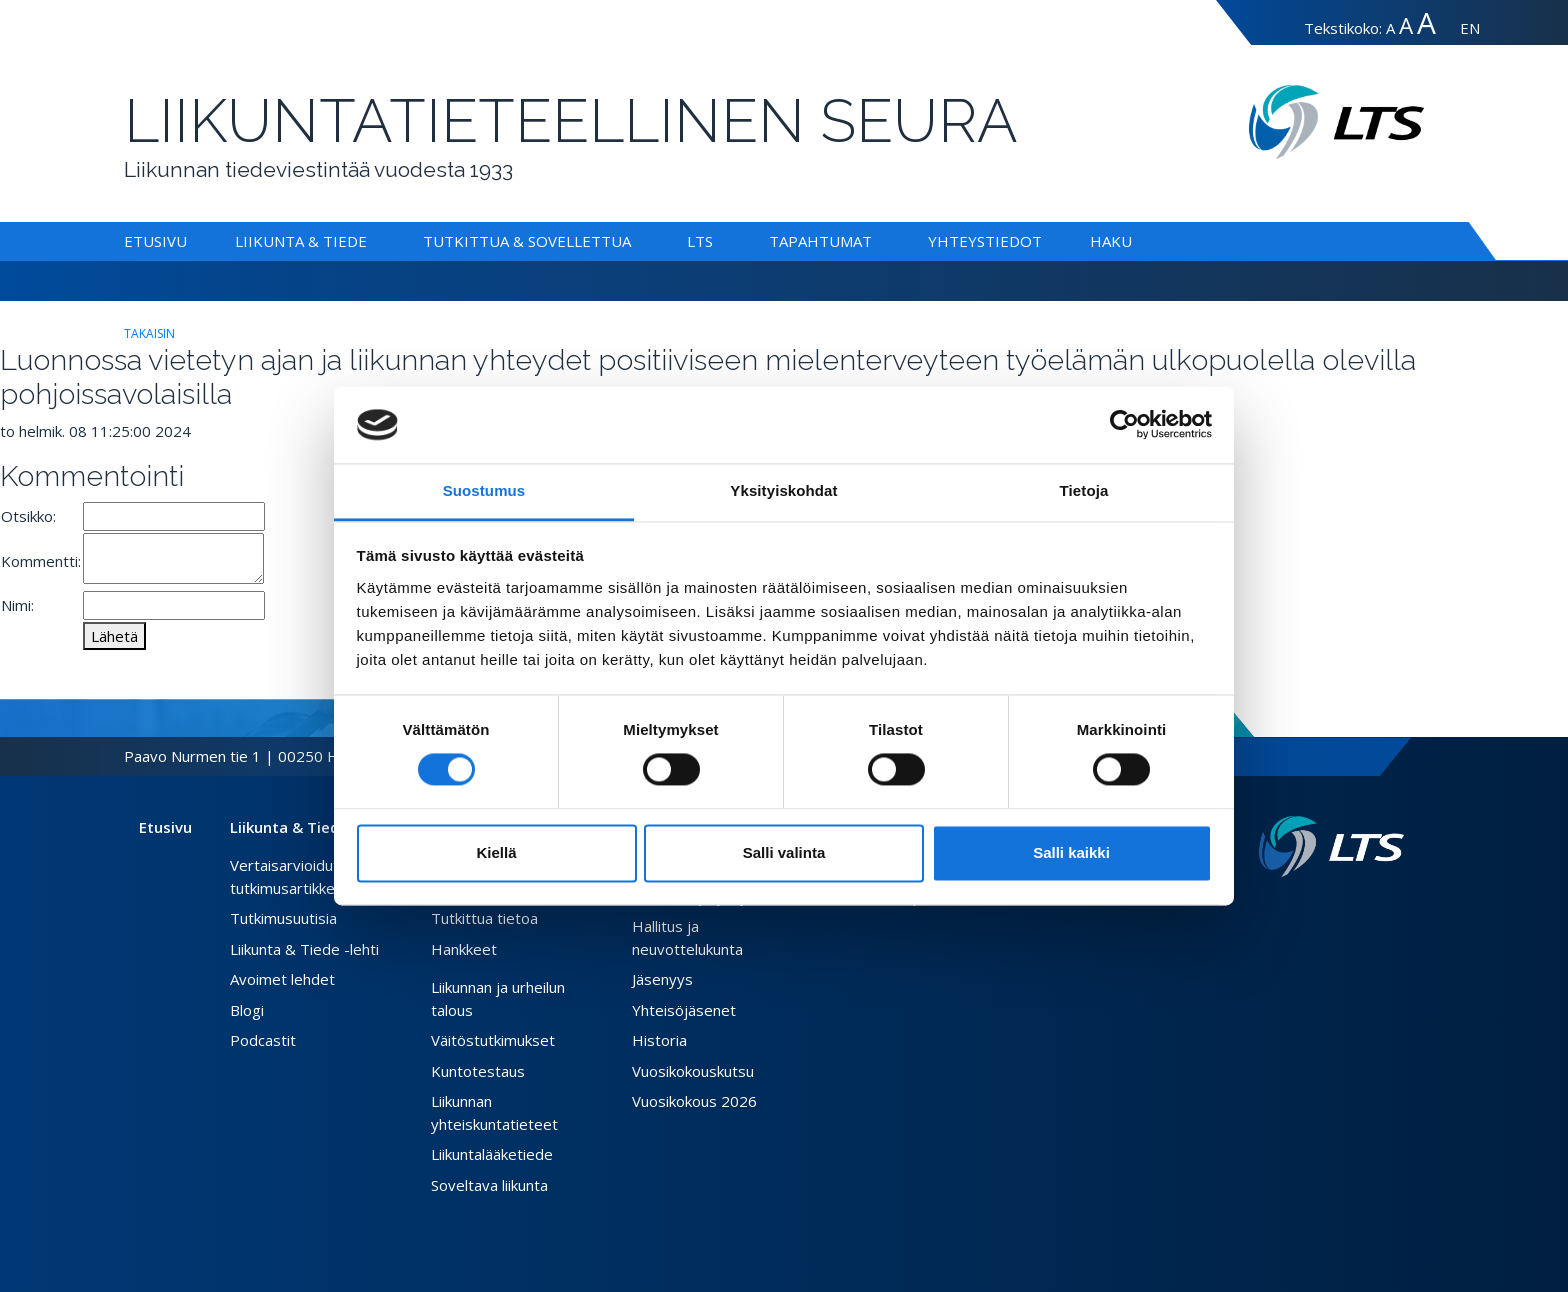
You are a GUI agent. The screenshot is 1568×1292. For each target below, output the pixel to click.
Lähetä (114, 636)
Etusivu (155, 241)
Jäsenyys (662, 979)
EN (1470, 28)
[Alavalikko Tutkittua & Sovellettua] (635, 241)
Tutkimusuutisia (283, 918)
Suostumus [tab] (484, 490)
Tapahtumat (820, 241)
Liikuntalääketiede (492, 1154)
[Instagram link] (1380, 909)
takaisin (149, 333)
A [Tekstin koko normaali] (1390, 28)
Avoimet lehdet (282, 979)
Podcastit (263, 1040)
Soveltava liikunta (489, 1185)
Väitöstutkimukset (493, 1040)
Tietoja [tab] (1084, 490)
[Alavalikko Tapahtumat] (876, 241)
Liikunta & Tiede (301, 241)
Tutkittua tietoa (484, 918)
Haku (1111, 241)
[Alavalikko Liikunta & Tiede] (371, 241)
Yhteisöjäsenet (684, 1010)
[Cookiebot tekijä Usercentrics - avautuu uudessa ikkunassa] (1124, 425)
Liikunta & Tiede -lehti (304, 949)
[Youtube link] (1396, 909)
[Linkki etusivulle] (1331, 846)
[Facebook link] (1348, 909)
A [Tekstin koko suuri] (1406, 25)
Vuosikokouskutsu (693, 1071)
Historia (659, 1040)
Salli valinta (784, 852)
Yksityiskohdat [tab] (783, 490)
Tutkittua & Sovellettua (527, 241)
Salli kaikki (1071, 852)
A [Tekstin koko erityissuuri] (1426, 22)
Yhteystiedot (985, 241)
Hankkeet (464, 949)
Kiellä (496, 852)
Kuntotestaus (478, 1071)
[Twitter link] (1364, 909)
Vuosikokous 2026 (694, 1101)
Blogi (247, 1010)
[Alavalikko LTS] (717, 241)
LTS (700, 241)
